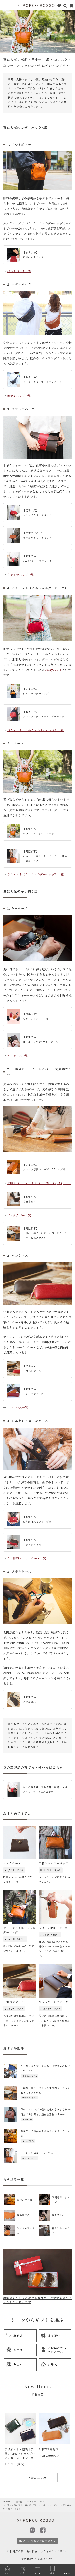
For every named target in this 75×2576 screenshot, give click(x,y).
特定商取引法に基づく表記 (37, 2558)
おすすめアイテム (36, 2501)
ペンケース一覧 (17, 1407)
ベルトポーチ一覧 (19, 271)
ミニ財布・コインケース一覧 (26, 1558)
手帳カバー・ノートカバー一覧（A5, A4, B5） (39, 1183)
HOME (7, 2501)
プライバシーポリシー (54, 2551)
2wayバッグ (53, 670)
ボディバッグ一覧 (19, 396)
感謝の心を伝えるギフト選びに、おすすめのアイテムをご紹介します (37, 2298)
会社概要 (32, 2551)
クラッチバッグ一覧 (20, 575)
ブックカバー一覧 (19, 1215)
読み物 (19, 2501)
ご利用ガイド (15, 2551)
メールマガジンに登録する (37, 2540)
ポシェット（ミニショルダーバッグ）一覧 (35, 730)
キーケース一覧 (17, 1056)
